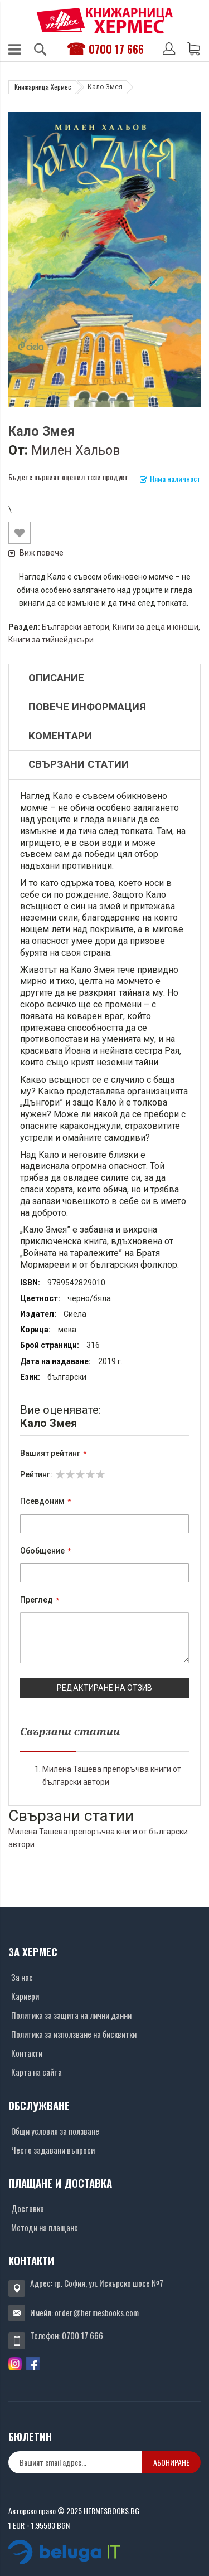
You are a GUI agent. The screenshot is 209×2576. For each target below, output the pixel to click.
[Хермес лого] (104, 20)
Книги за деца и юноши (155, 626)
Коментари (60, 736)
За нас (22, 1977)
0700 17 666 (116, 49)
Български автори (75, 626)
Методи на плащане (44, 2227)
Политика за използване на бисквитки (74, 2034)
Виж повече (36, 552)
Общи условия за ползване (55, 2131)
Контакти (26, 2053)
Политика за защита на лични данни (71, 2015)
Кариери (25, 1996)
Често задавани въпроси (53, 2150)
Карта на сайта (36, 2072)
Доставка (27, 2208)
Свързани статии (78, 764)
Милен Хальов (75, 450)
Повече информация (87, 707)
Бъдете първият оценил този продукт (68, 477)
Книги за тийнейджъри (51, 639)
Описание (56, 678)
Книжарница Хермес (42, 86)
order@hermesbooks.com (97, 2312)
